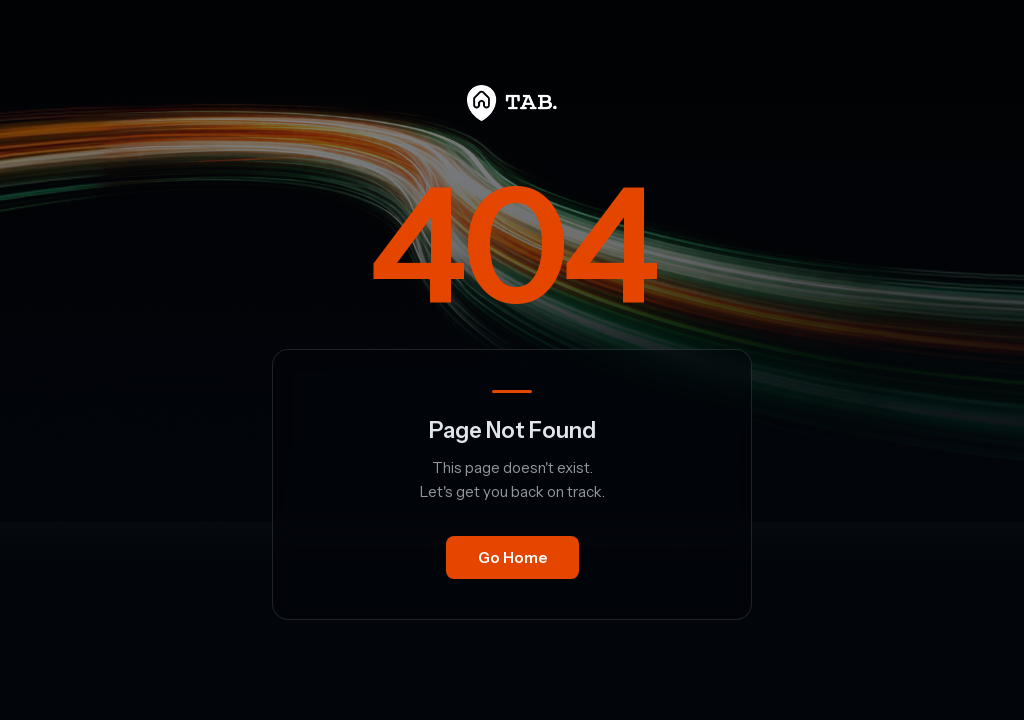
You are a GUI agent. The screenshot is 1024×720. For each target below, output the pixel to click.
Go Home (512, 557)
